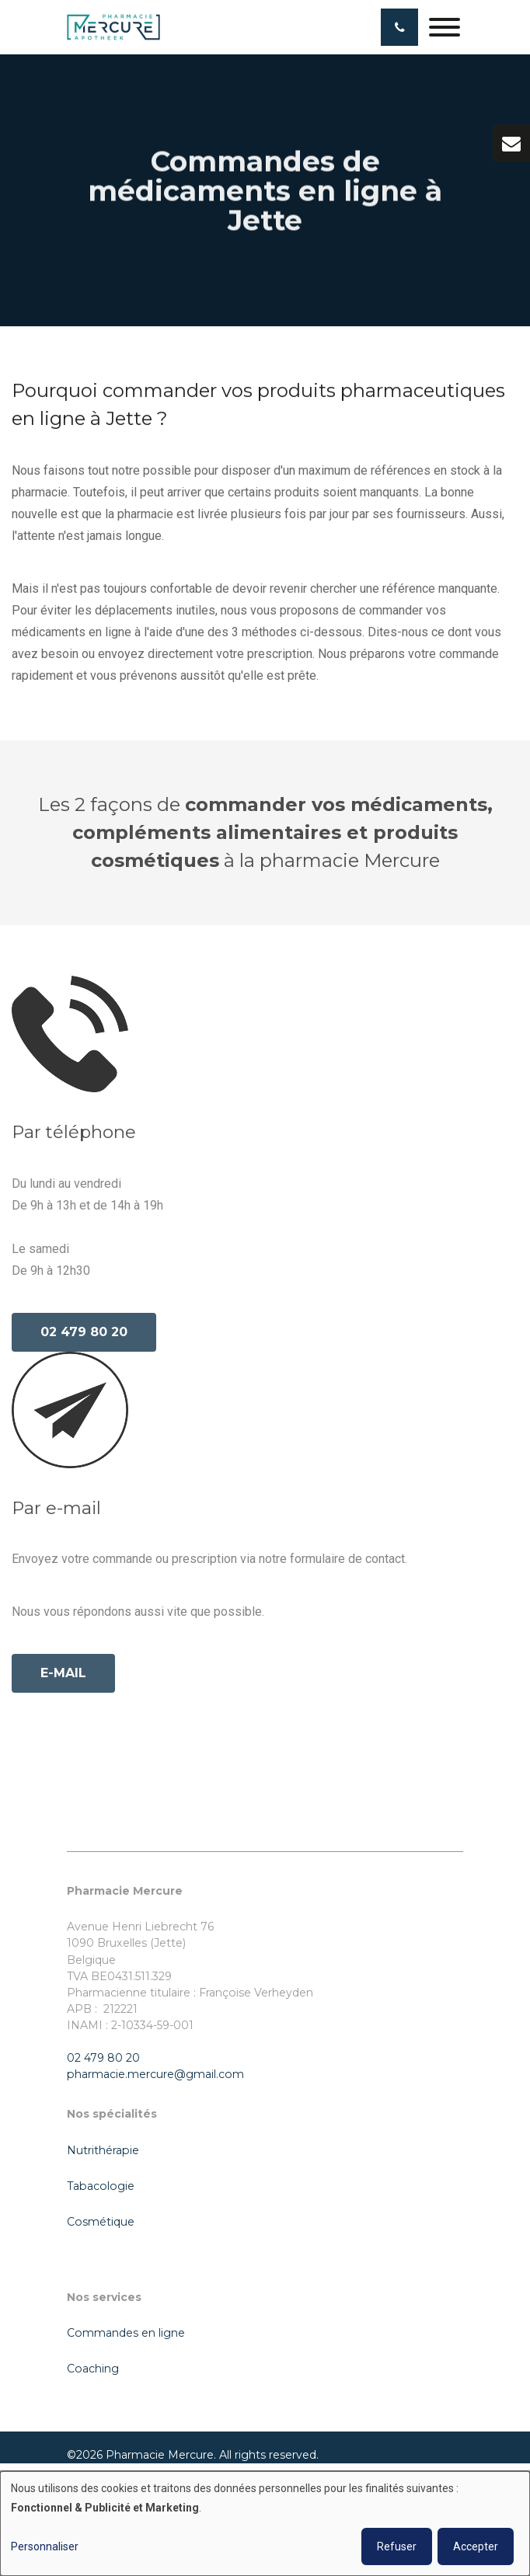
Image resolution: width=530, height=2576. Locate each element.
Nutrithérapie (103, 2150)
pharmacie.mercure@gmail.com (155, 2074)
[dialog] (265, 2523)
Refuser (397, 2546)
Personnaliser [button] (44, 2546)
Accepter (475, 2546)
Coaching (93, 2369)
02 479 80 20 (83, 1335)
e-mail (63, 1676)
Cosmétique (100, 2222)
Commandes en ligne (126, 2333)
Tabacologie (100, 2186)
